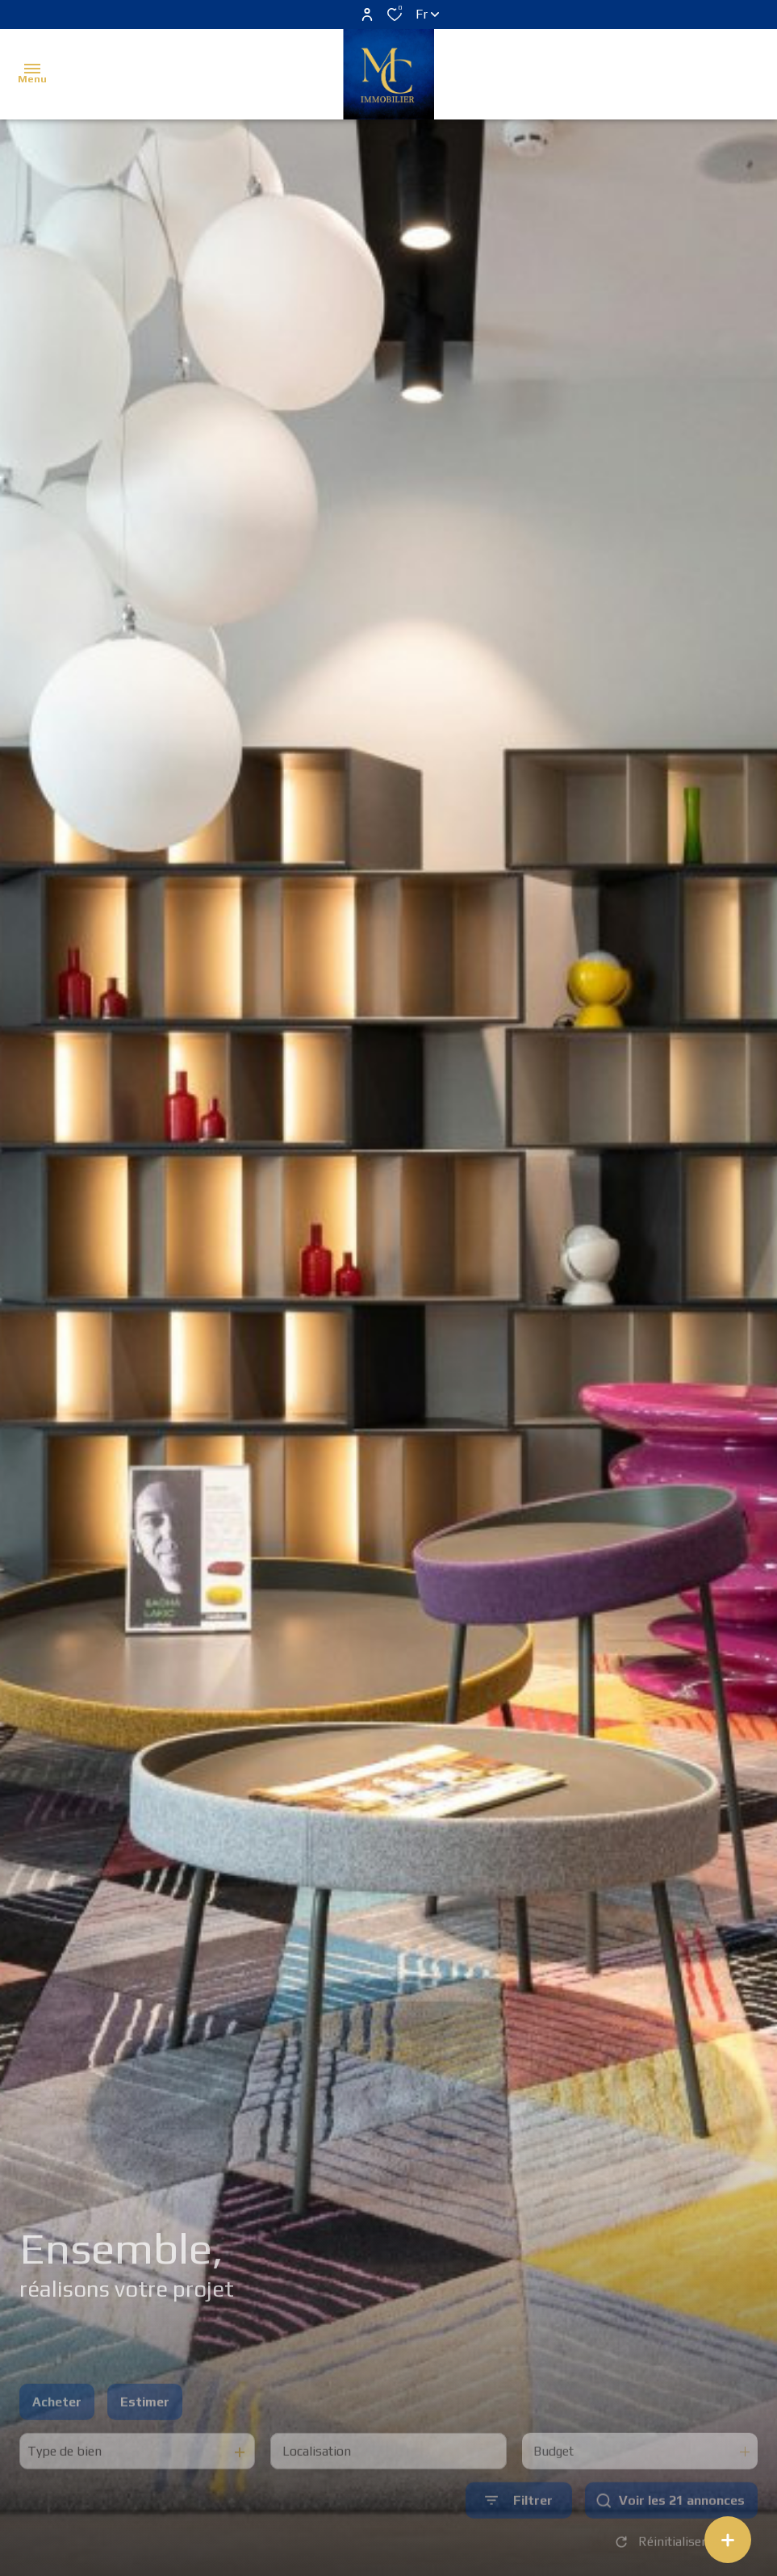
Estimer (144, 2431)
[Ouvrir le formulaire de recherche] (519, 2530)
